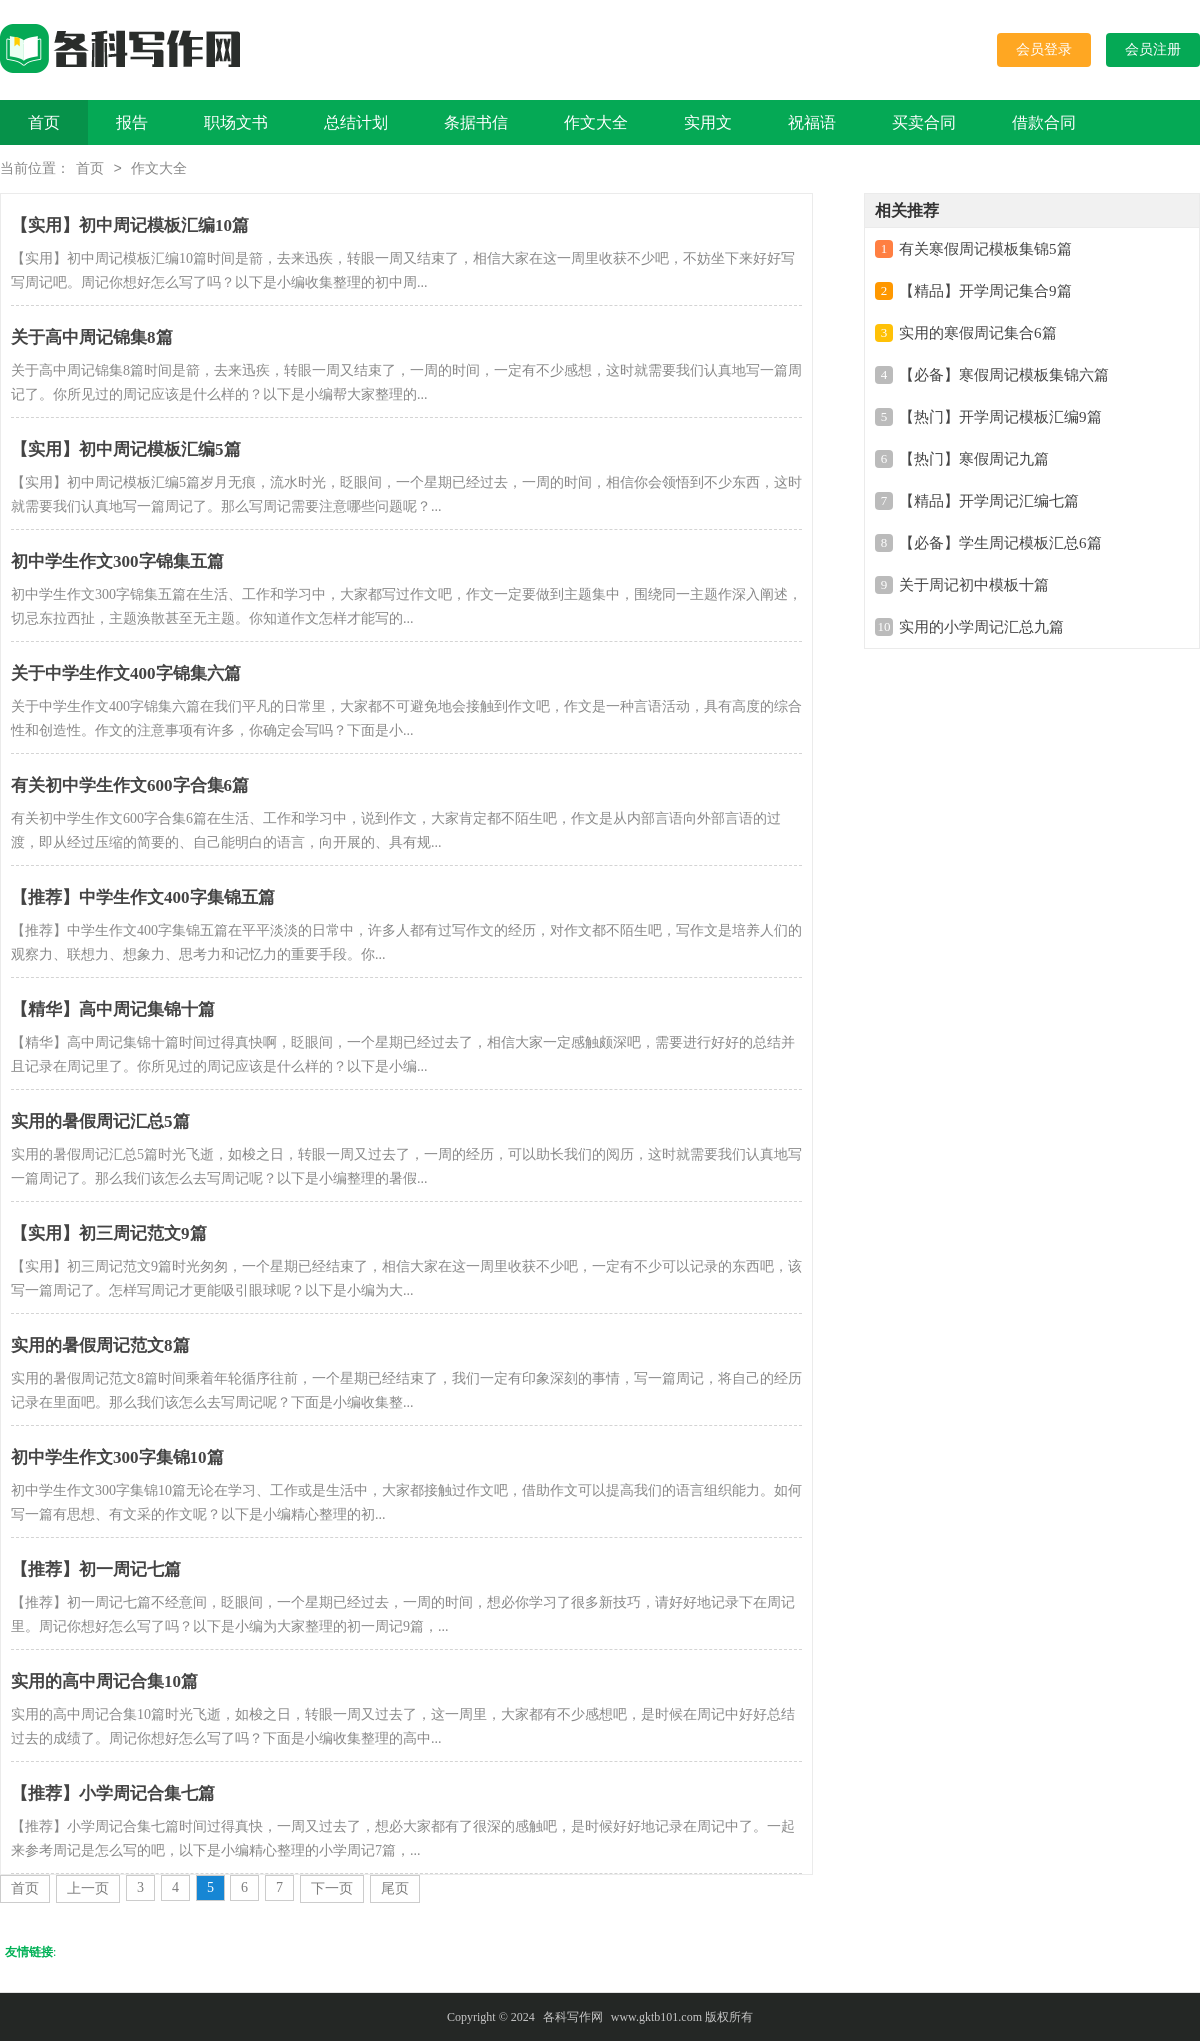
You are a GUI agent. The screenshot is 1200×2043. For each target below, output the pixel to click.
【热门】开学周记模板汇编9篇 (1000, 419)
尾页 (395, 1890)
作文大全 (596, 122)
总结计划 (356, 122)
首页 (44, 122)
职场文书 (236, 122)
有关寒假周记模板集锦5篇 (985, 251)
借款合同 (1044, 122)
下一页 (332, 1890)
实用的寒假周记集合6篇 (978, 335)
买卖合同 (924, 122)
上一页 (88, 1890)
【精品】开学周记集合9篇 (985, 293)
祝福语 (812, 122)
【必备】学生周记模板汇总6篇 (1000, 545)
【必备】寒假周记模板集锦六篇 (1004, 377)
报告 (132, 122)
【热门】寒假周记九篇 (974, 461)
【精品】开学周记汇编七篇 (989, 503)
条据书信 (476, 122)
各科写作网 (573, 2019)
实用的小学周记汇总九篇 (981, 629)
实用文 (708, 122)
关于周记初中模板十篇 (974, 587)
